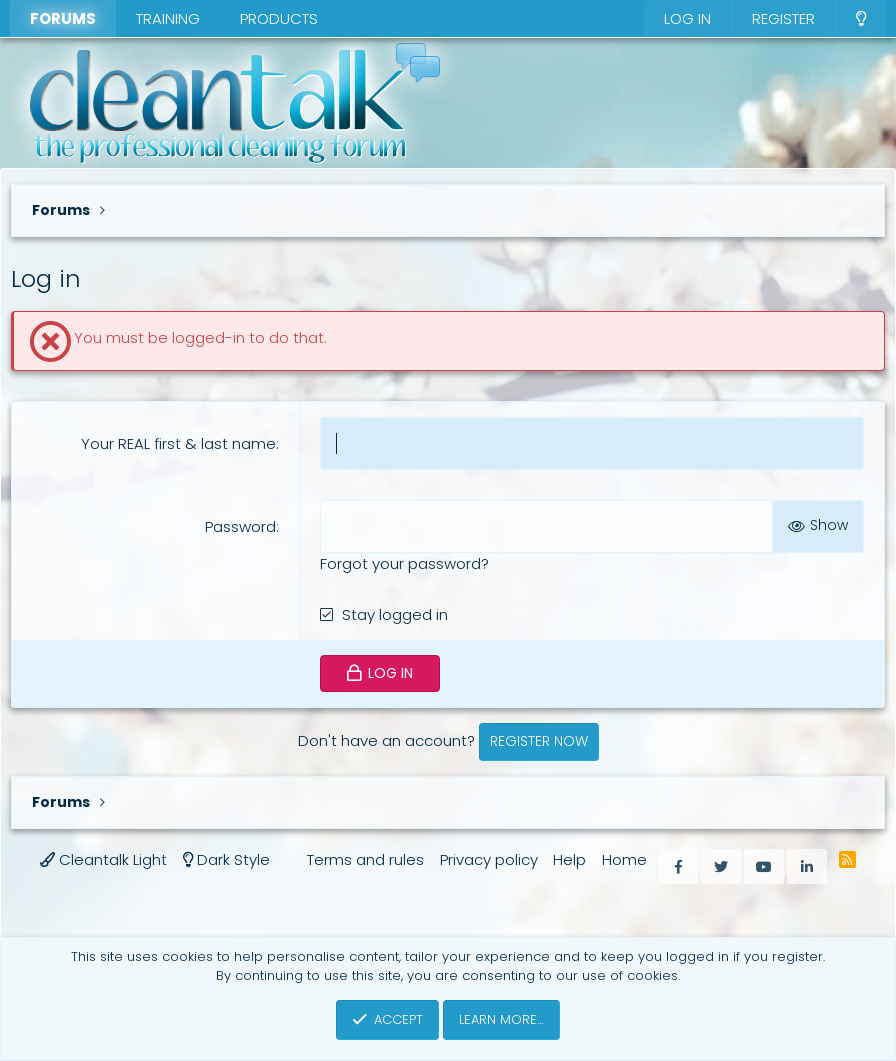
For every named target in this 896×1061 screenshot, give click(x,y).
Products (279, 18)
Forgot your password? (404, 563)
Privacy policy (489, 859)
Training (168, 18)
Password (240, 526)
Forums (63, 18)
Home (624, 859)
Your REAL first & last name (178, 443)
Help (569, 859)
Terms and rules (365, 859)
